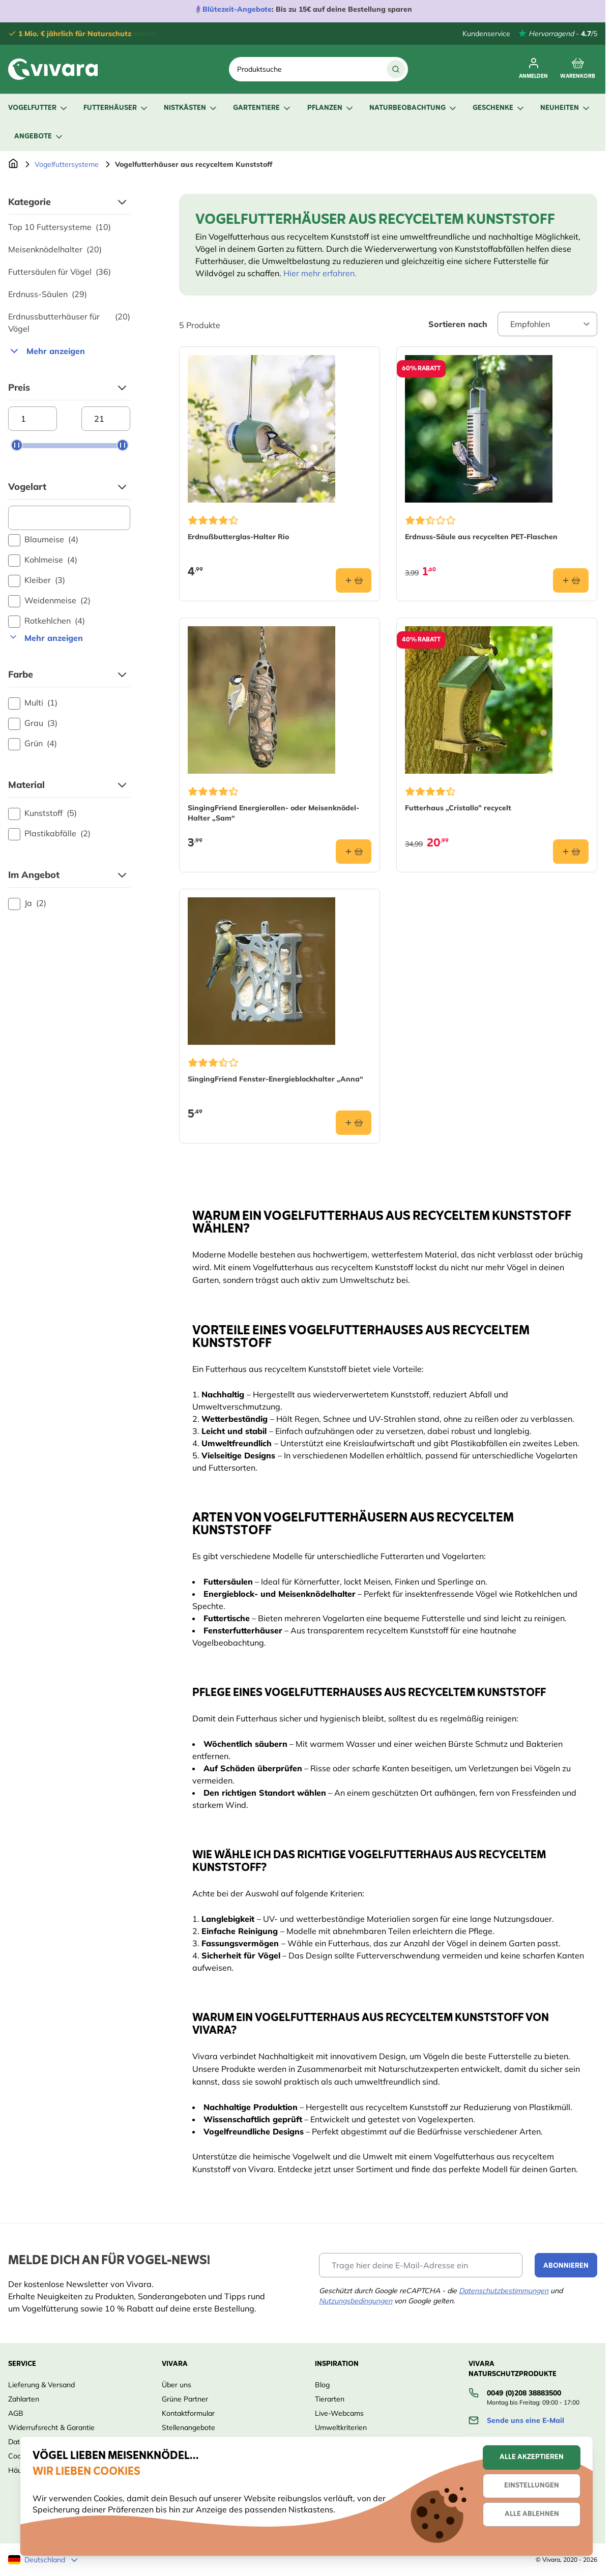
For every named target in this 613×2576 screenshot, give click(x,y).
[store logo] (53, 69)
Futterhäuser (116, 108)
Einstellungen (531, 2485)
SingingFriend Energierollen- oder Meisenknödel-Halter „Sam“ (273, 813)
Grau (32, 723)
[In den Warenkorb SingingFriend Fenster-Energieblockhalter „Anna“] (353, 1122)
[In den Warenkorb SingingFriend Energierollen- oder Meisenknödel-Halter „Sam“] (353, 851)
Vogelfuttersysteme (67, 164)
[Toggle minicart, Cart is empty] (577, 69)
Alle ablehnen (532, 2514)
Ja (27, 903)
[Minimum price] (32, 418)
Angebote (39, 136)
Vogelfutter (38, 108)
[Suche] (396, 69)
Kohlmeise (42, 560)
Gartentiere (262, 108)
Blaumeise (43, 539)
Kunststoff (42, 813)
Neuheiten (565, 108)
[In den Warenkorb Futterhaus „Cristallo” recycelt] (571, 851)
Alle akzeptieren (532, 2457)
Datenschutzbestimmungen (503, 2290)
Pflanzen (331, 108)
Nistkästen (191, 108)
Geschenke (499, 108)
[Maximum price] (105, 418)
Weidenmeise (49, 600)
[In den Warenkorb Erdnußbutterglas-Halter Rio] (353, 580)
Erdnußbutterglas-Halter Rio (238, 536)
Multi (32, 703)
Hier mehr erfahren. (320, 273)
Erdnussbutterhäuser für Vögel (69, 322)
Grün (32, 743)
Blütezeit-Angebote (237, 9)
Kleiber (36, 580)
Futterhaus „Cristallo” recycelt (458, 807)
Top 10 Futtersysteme (59, 227)
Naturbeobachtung (413, 108)
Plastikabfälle (49, 833)
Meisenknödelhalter (55, 249)
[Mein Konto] (533, 69)
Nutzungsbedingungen (355, 2300)
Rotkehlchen (46, 621)
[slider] (17, 445)
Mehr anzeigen (46, 351)
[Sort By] (547, 324)
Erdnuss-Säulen (47, 294)
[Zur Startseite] (13, 164)
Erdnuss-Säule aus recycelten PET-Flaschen (481, 536)
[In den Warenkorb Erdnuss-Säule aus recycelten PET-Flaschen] (571, 580)
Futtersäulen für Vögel (59, 272)
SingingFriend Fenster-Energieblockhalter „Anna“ (275, 1079)
